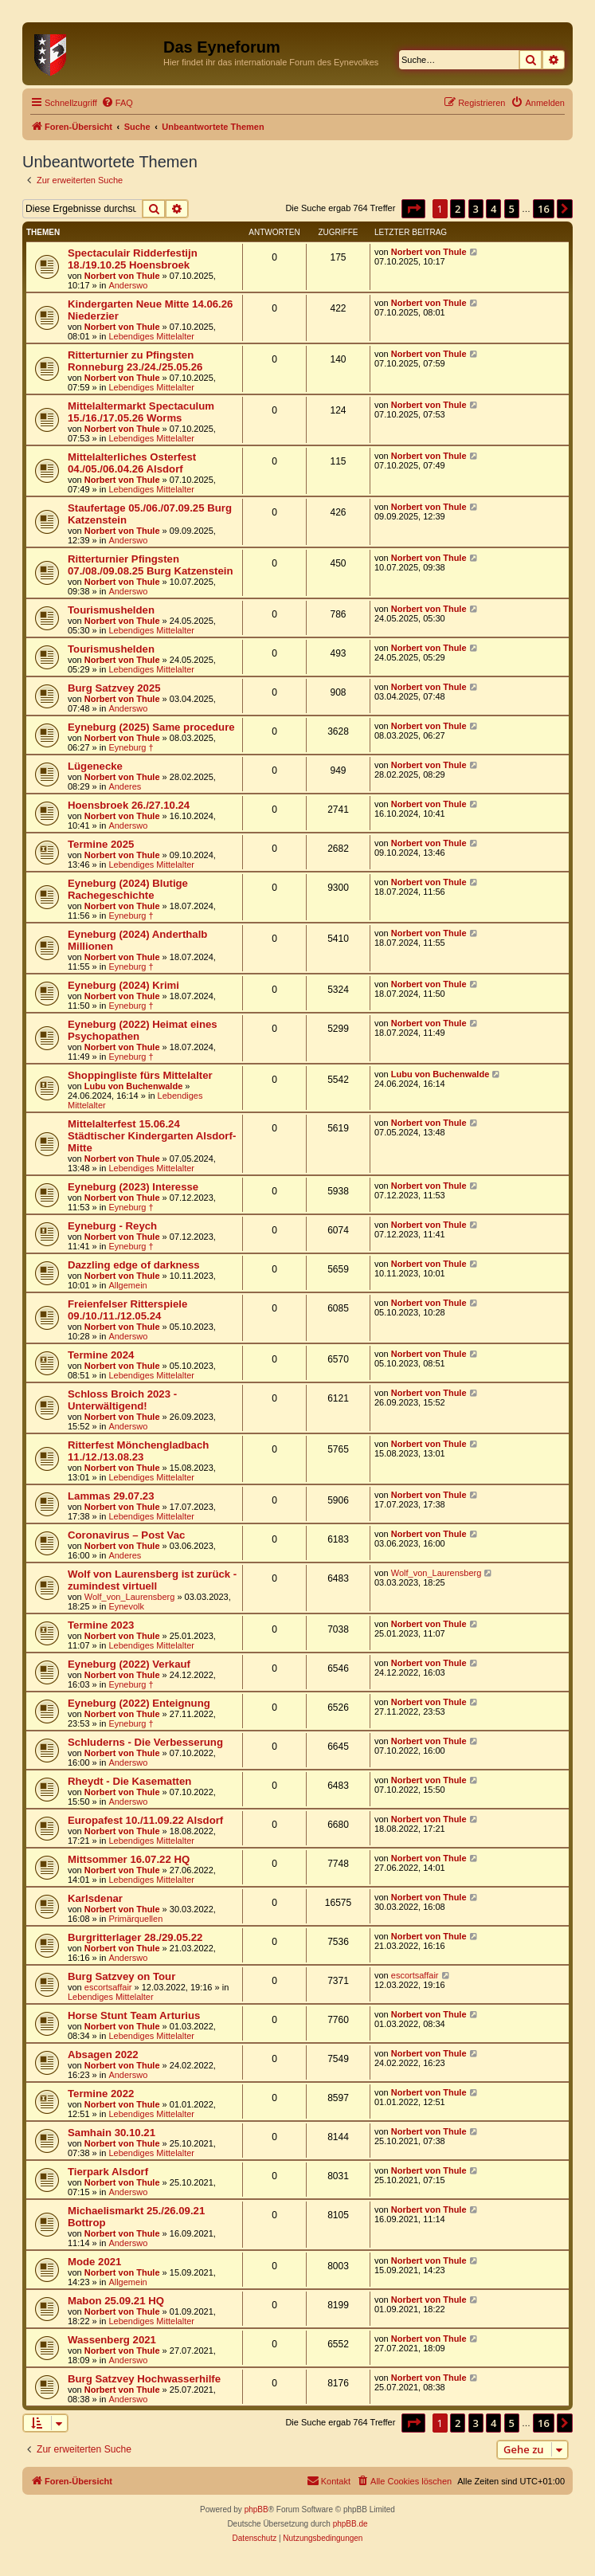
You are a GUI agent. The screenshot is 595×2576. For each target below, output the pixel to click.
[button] (413, 208)
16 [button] (544, 209)
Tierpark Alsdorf (108, 2172)
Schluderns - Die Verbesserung (145, 1742)
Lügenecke (95, 766)
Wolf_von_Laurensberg (129, 1597)
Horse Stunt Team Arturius (134, 2015)
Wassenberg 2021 (112, 2340)
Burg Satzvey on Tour (121, 1976)
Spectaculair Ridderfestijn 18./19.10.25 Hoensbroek (133, 259)
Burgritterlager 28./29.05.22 (135, 1937)
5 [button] (512, 209)
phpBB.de (350, 2523)
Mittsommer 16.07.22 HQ (129, 1859)
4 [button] (493, 209)
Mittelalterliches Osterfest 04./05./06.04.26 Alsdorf (132, 463)
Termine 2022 (101, 2094)
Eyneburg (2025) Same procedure (151, 727)
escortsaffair (108, 1987)
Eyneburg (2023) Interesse (133, 1187)
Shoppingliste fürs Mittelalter (140, 1075)
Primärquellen (135, 1918)
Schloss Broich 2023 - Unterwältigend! (122, 1400)
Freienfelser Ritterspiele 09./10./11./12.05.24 (127, 1310)
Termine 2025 (101, 844)
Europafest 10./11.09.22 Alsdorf (145, 1820)
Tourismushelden (111, 610)
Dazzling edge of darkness (134, 1265)
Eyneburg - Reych (112, 1226)
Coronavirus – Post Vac (126, 1535)
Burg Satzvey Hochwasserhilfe (144, 2379)
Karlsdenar (95, 1898)
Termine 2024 (101, 1355)
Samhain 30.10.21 (111, 2133)
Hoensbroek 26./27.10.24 (129, 805)
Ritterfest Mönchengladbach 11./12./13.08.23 (138, 1451)
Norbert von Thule (122, 275)
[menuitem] (117, 102)
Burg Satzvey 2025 (114, 688)
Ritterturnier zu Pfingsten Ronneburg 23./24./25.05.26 (135, 361)
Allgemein (127, 1285)
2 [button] (457, 209)
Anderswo (127, 285)
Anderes (124, 786)
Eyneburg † (130, 747)
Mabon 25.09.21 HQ (116, 2301)
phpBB (256, 2509)
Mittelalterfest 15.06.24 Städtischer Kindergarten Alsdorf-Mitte (152, 1136)
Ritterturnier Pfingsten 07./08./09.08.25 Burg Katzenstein (150, 565)
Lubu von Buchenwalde (133, 1086)
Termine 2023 (101, 1625)
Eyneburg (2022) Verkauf (129, 1664)
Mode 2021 (94, 2262)
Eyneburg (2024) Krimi (123, 985)
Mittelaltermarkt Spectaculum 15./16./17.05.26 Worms (141, 412)
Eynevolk (126, 1606)
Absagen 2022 (103, 2054)
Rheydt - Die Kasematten (129, 1781)
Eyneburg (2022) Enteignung (139, 1703)
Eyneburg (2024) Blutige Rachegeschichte (128, 889)
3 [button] (476, 209)
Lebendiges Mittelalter (151, 336)
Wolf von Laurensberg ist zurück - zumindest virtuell (152, 1580)
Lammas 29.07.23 (111, 1496)
